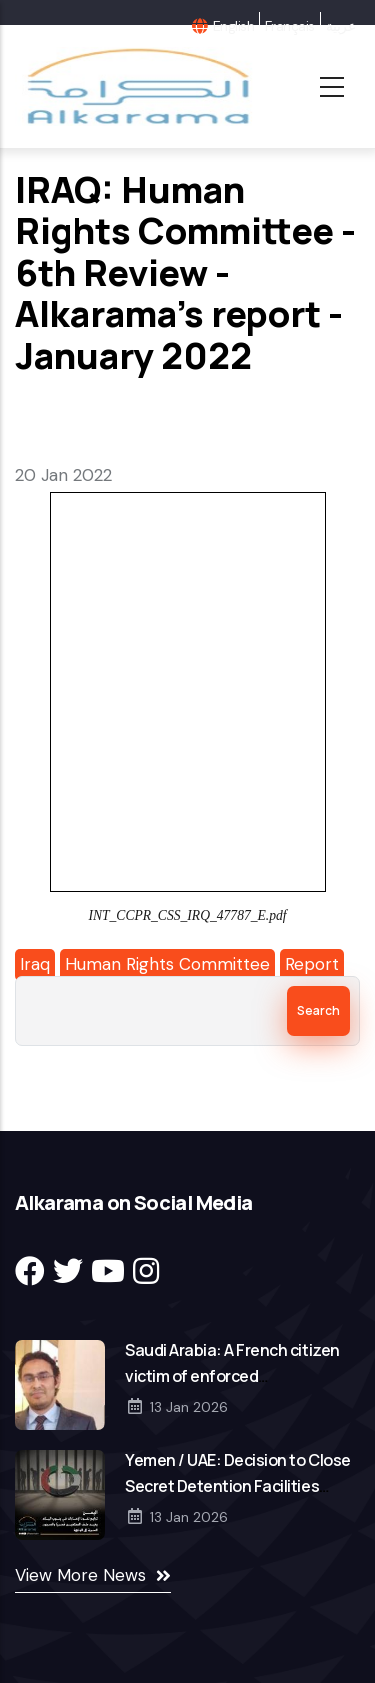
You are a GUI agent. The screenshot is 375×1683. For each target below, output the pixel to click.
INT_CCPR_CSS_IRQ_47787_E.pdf (187, 915)
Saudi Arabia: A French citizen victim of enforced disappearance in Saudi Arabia (235, 1376)
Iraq (35, 964)
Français (290, 26)
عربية (340, 26)
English (233, 26)
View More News (80, 1575)
